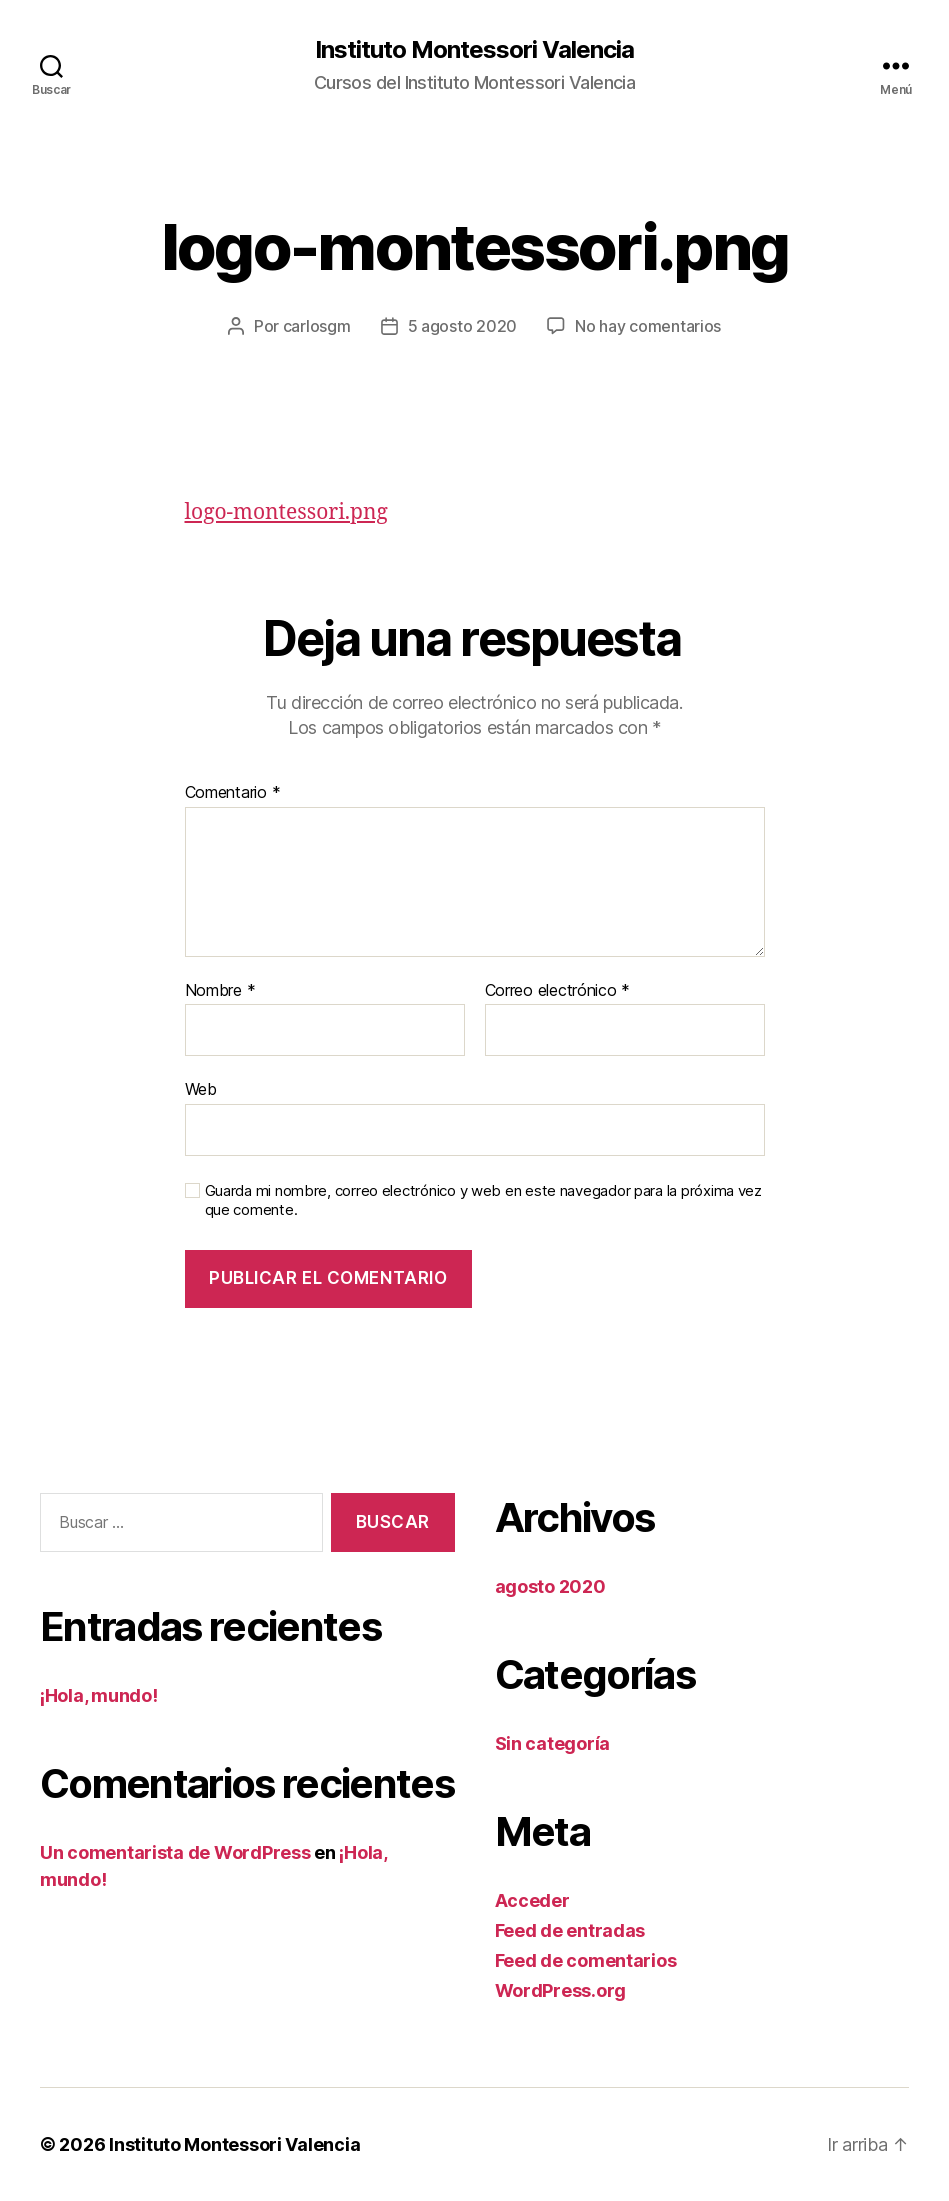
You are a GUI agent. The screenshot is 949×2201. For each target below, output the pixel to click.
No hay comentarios (648, 326)
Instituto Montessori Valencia (474, 50)
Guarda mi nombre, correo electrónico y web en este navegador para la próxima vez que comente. (483, 1200)
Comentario (233, 793)
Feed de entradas (570, 1930)
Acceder (532, 1900)
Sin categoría (553, 1743)
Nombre (220, 991)
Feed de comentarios (586, 1960)
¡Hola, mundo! (99, 1695)
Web (201, 1089)
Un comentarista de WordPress (175, 1852)
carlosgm (317, 326)
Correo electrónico (558, 991)
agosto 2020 (550, 1586)
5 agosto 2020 (463, 326)
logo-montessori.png (286, 512)
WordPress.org (561, 1990)
